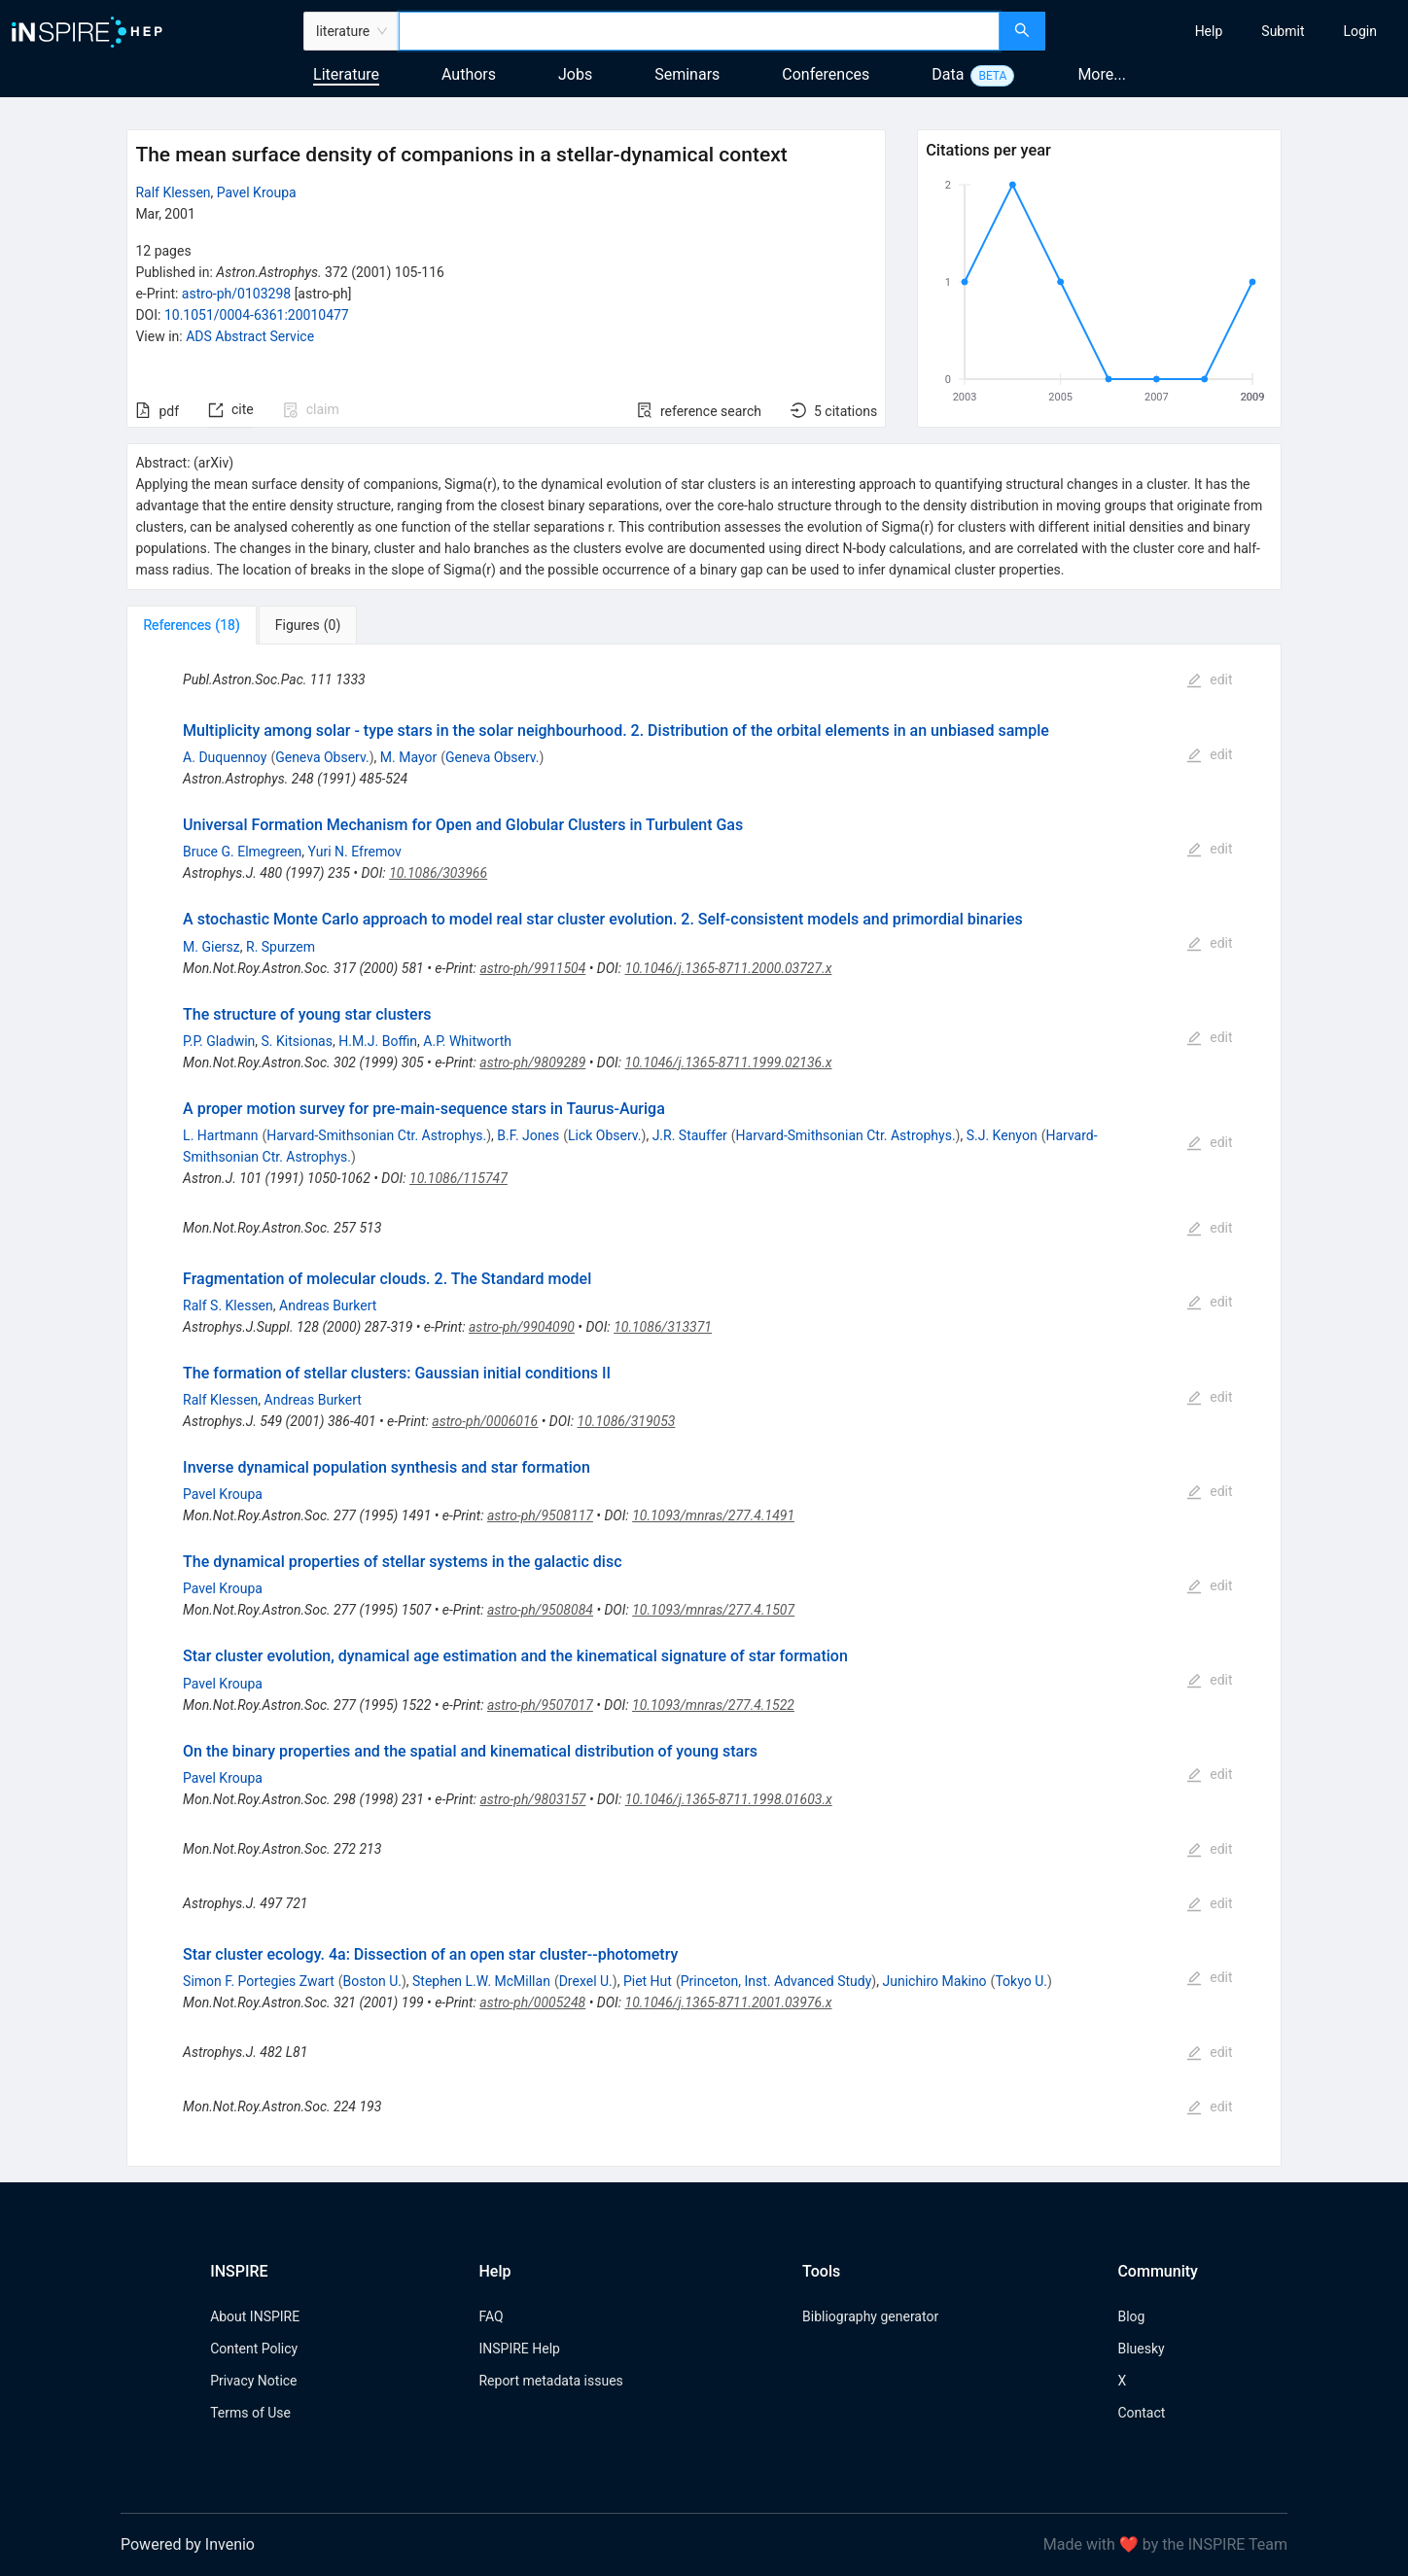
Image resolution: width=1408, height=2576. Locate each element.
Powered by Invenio (188, 2544)
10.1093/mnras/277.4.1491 (713, 1515)
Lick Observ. (605, 1135)
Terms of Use (250, 2412)
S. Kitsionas (297, 1041)
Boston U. (372, 1981)
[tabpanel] (703, 1405)
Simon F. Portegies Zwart (258, 1981)
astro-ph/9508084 (540, 1610)
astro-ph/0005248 (532, 2002)
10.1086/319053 (627, 1421)
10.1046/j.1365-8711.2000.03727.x (728, 968)
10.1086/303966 (438, 873)
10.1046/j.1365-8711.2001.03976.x (728, 2002)
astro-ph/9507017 (540, 1705)
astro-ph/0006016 (485, 1421)
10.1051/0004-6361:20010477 (256, 315)
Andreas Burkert (327, 1305)
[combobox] (699, 31)
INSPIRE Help (518, 2348)
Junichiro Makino (934, 1981)
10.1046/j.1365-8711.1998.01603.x (728, 1799)
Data (948, 74)
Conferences (825, 74)
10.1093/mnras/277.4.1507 (713, 1610)
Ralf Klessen (172, 192)
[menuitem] (1209, 31)
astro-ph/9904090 (522, 1327)
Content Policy (254, 2348)
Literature (346, 74)
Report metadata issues (550, 2380)
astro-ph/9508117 (540, 1515)
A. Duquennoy (224, 757)
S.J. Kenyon (1002, 1135)
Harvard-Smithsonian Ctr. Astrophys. (376, 1135)
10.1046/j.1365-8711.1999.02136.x (728, 1062)
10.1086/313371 (663, 1327)
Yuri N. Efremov (355, 851)
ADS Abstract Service (250, 336)
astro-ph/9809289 (532, 1062)
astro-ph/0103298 (236, 293)
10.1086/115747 (458, 1178)
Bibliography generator (870, 2316)
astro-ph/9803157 (532, 1799)
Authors (468, 74)
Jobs (575, 74)
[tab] (191, 625)
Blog (1130, 2316)
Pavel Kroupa (257, 192)
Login (1360, 31)
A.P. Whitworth (467, 1041)
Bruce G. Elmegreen (242, 851)
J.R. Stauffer (689, 1135)
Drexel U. (586, 1981)
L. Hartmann (220, 1135)
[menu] (1229, 31)
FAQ (490, 2316)
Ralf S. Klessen (228, 1305)
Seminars (687, 74)
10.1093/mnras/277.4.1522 (713, 1705)
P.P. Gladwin (219, 1041)
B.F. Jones (528, 1135)
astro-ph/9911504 (532, 968)
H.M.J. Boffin (377, 1041)
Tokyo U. (1021, 1981)
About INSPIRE (254, 2316)
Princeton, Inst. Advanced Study (776, 1981)
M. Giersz (211, 947)
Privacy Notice (253, 2380)
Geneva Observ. (322, 757)
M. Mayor (408, 757)
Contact (1141, 2412)
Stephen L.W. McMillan (481, 1981)
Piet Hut (647, 1981)
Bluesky (1140, 2348)
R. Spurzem (280, 947)
